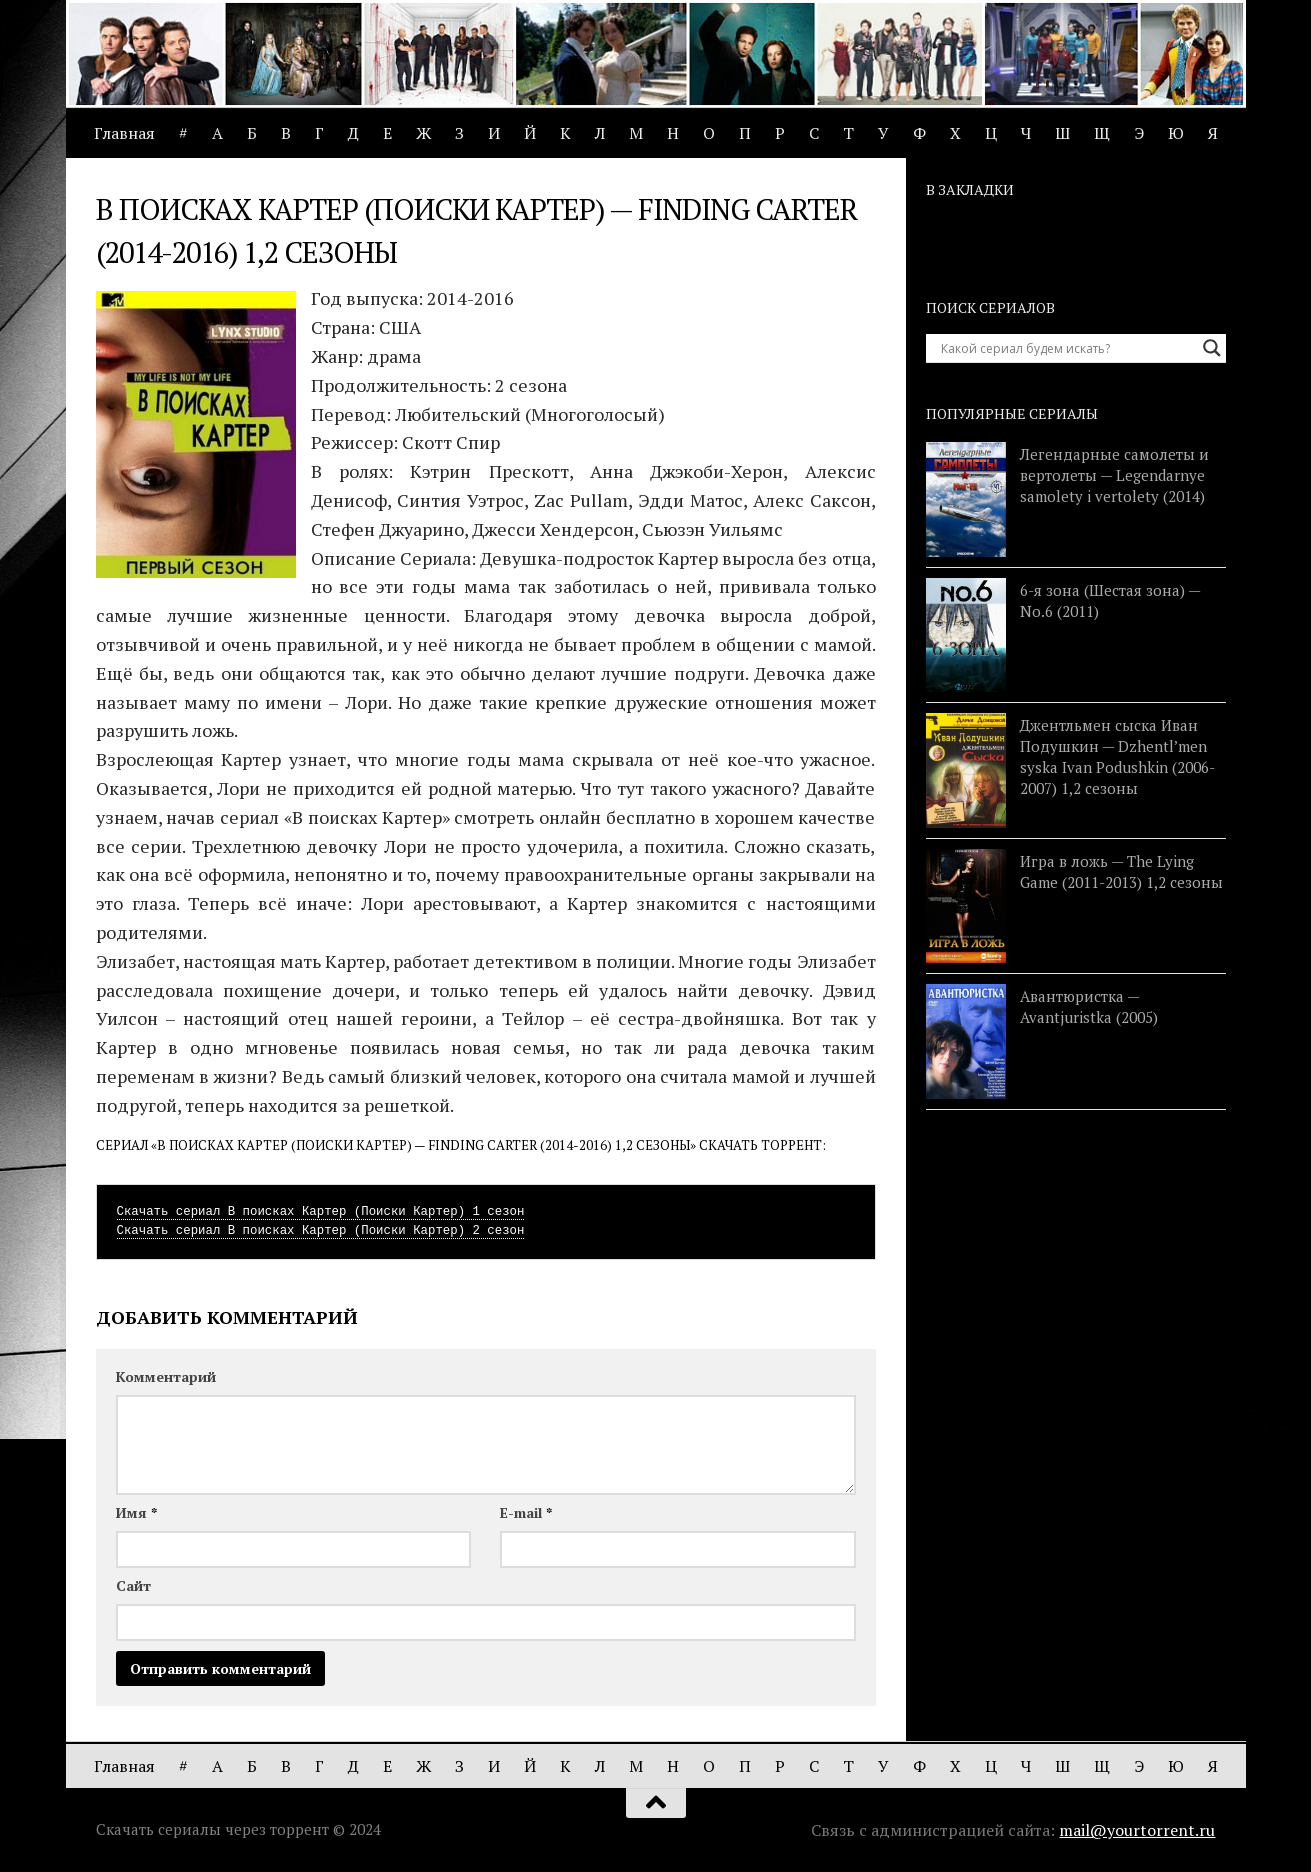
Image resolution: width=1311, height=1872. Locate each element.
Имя (136, 1512)
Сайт (133, 1585)
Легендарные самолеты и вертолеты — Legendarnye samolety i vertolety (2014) (1114, 475)
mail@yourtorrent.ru (1137, 1830)
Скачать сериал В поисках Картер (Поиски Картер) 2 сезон (321, 1231)
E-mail (526, 1512)
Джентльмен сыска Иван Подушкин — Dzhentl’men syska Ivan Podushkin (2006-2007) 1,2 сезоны (1117, 756)
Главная (124, 133)
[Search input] (1067, 348)
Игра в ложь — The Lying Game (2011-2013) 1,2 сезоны (1121, 871)
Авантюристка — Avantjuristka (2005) (1089, 1006)
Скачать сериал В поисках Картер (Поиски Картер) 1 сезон (321, 1212)
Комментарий (166, 1376)
